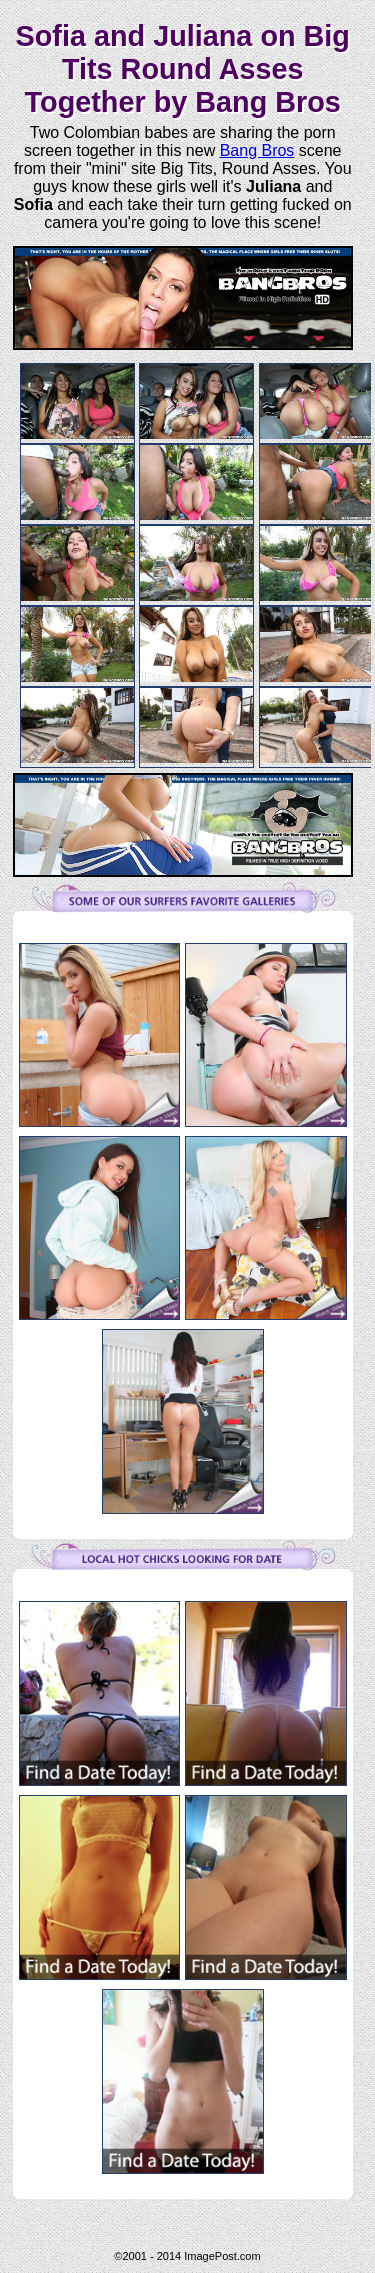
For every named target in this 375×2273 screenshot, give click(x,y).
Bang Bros (257, 150)
